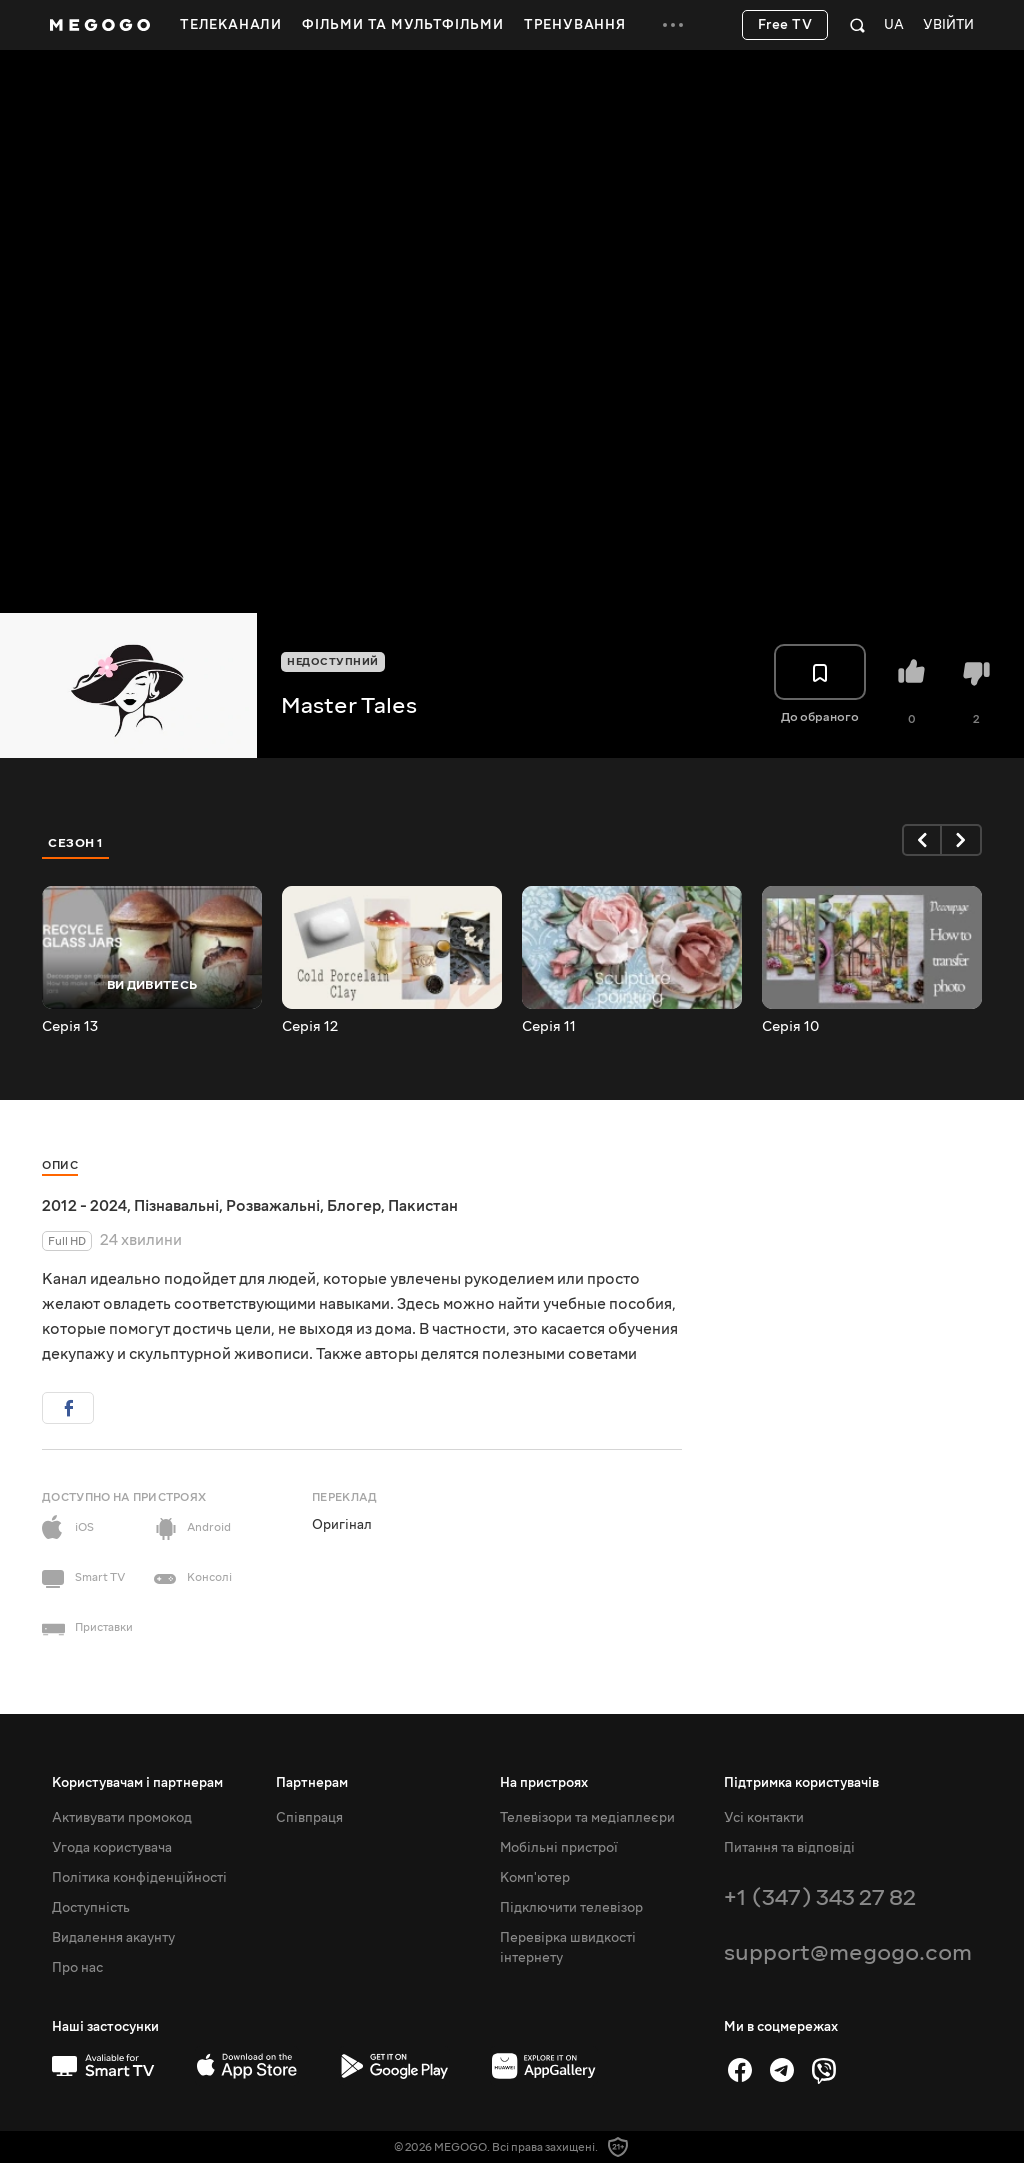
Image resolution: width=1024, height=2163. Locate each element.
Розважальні (273, 1206)
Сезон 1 (76, 843)
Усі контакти (764, 1818)
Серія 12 (310, 1027)
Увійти (948, 25)
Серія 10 (790, 1027)
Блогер (354, 1206)
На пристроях (544, 1783)
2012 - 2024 (84, 1206)
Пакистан (423, 1206)
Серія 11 (549, 1027)
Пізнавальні (176, 1206)
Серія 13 (70, 1027)
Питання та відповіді (789, 1848)
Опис (60, 1165)
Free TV (785, 25)
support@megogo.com (848, 1952)
